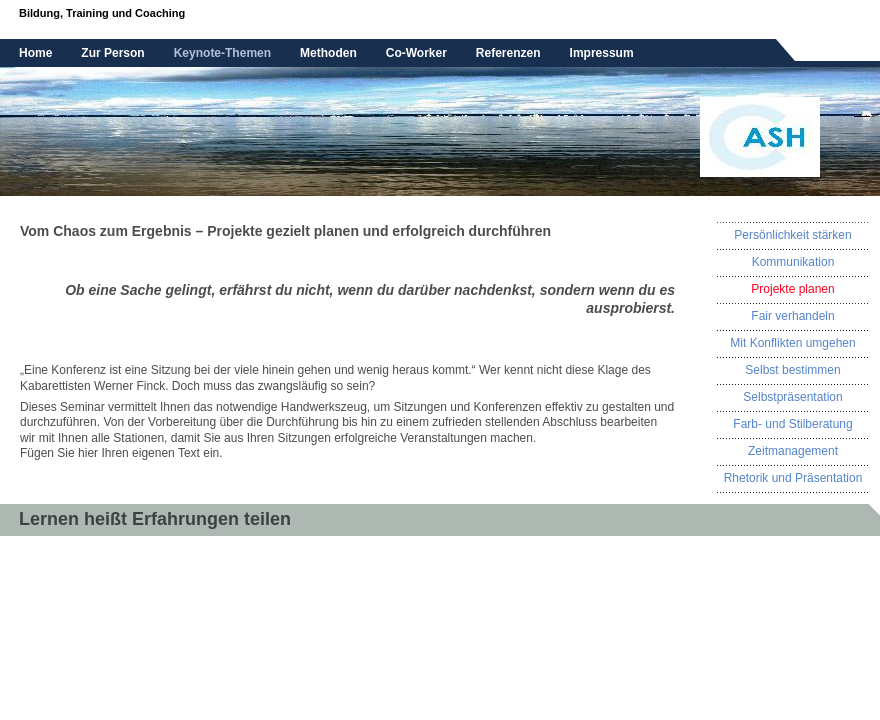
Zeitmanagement (793, 451)
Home (35, 53)
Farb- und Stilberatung (792, 424)
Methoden (328, 53)
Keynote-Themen (222, 53)
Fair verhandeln (792, 316)
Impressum (602, 53)
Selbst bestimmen (792, 370)
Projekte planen (792, 289)
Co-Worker (416, 53)
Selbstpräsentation (792, 397)
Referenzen (508, 53)
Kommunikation (793, 262)
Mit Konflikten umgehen (792, 343)
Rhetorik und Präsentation (793, 478)
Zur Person (112, 53)
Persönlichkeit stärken (792, 235)
